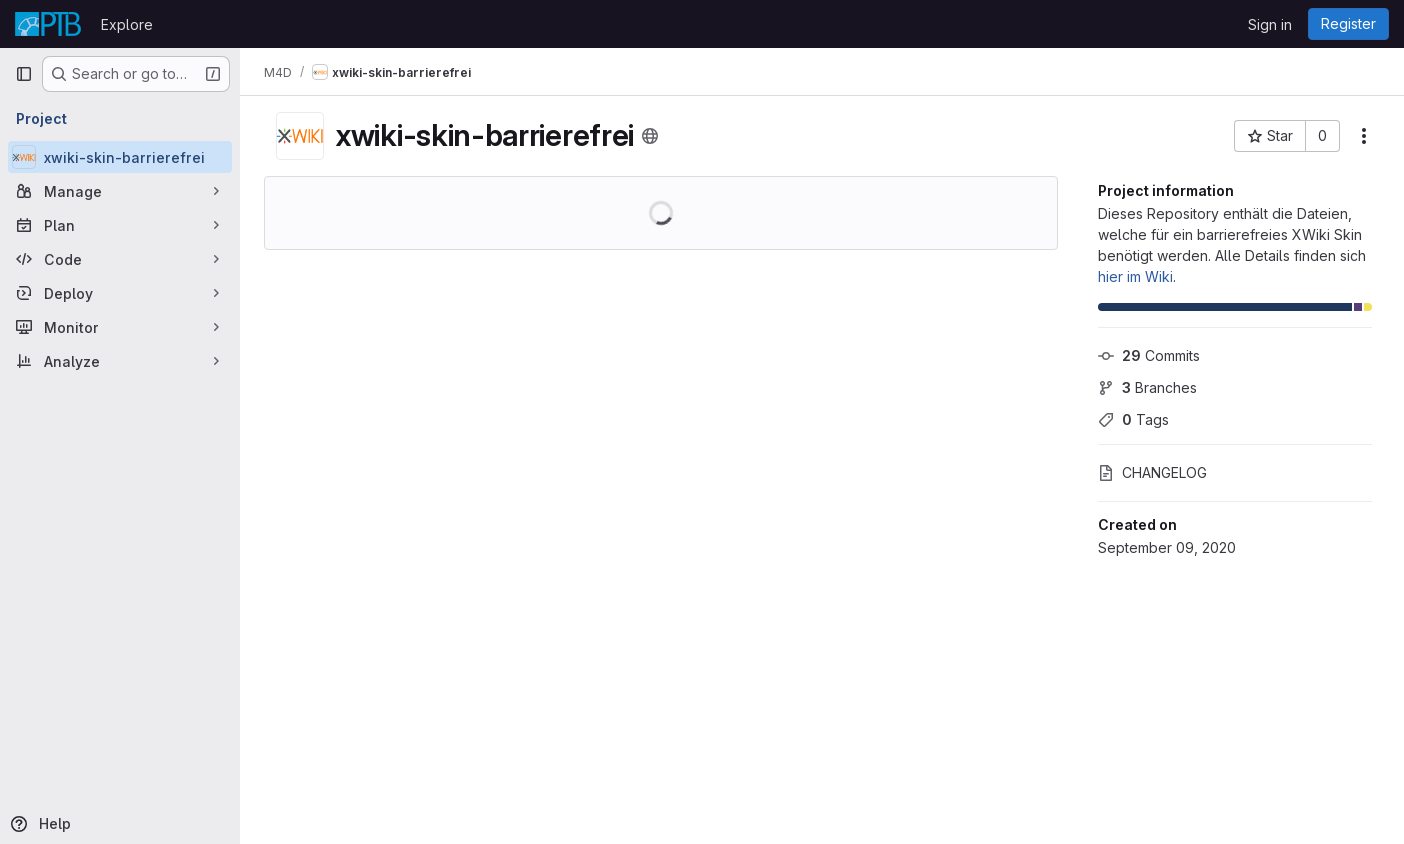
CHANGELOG (1152, 472)
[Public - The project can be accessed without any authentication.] (650, 136)
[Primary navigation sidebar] (24, 74)
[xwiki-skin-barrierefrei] (120, 157)
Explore (127, 24)
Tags (1133, 419)
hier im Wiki (1135, 276)
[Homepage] (48, 24)
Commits (1149, 355)
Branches (1147, 387)
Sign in (1270, 24)
